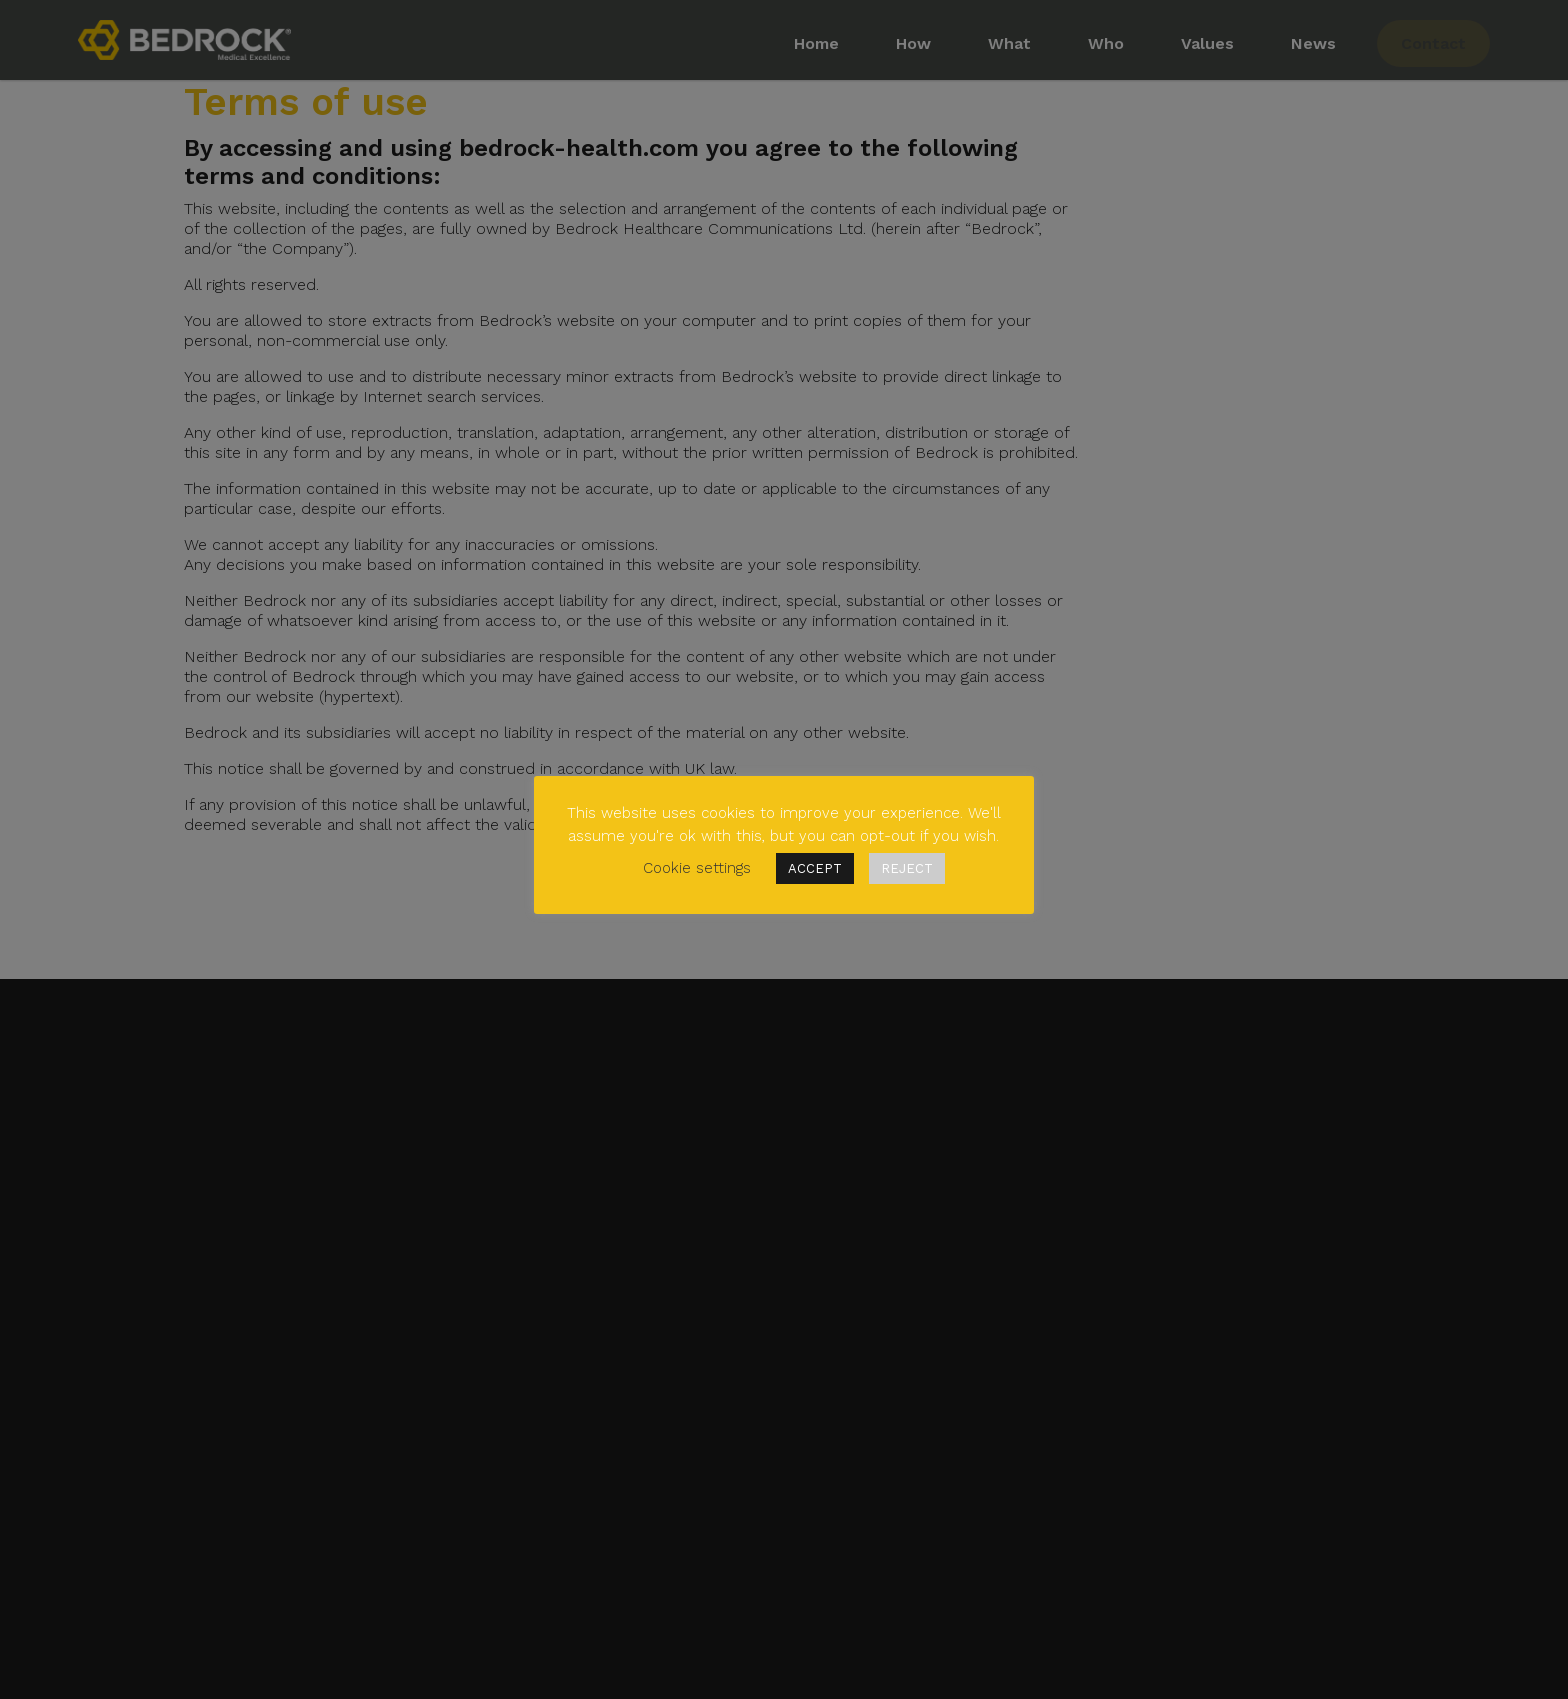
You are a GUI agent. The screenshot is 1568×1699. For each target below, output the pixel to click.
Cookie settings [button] (697, 868)
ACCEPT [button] (815, 868)
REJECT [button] (907, 868)
